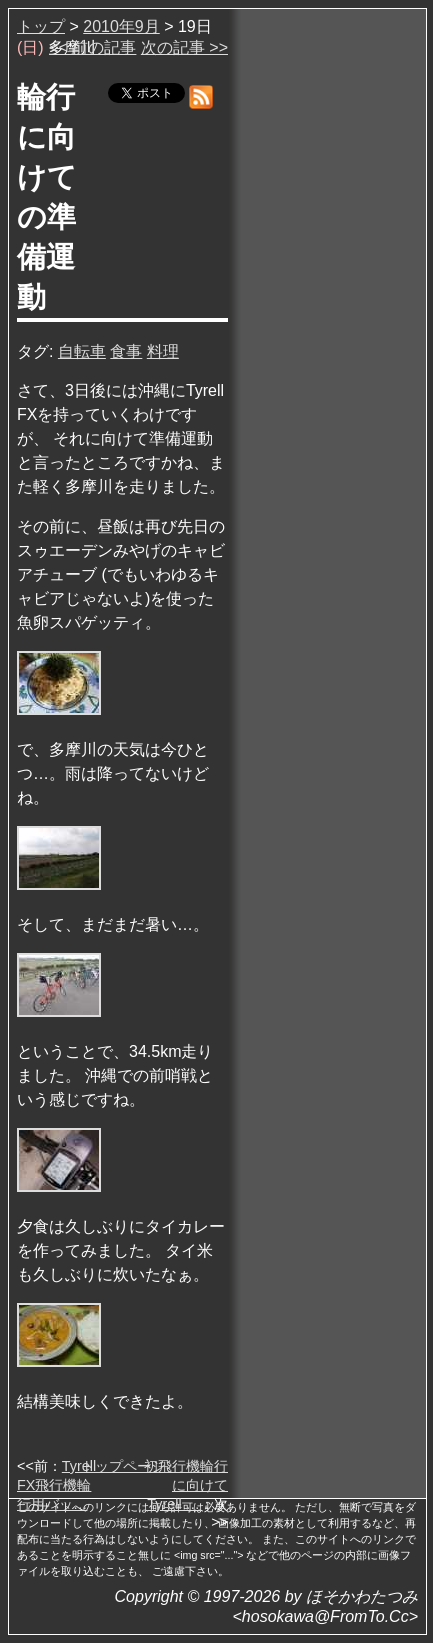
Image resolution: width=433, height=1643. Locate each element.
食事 (126, 351)
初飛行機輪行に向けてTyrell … (186, 1485)
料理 (163, 351)
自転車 (82, 351)
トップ (41, 26)
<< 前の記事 (92, 47)
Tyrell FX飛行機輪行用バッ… (56, 1485)
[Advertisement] (329, 319)
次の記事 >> (184, 47)
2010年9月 (121, 26)
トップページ (123, 1466)
